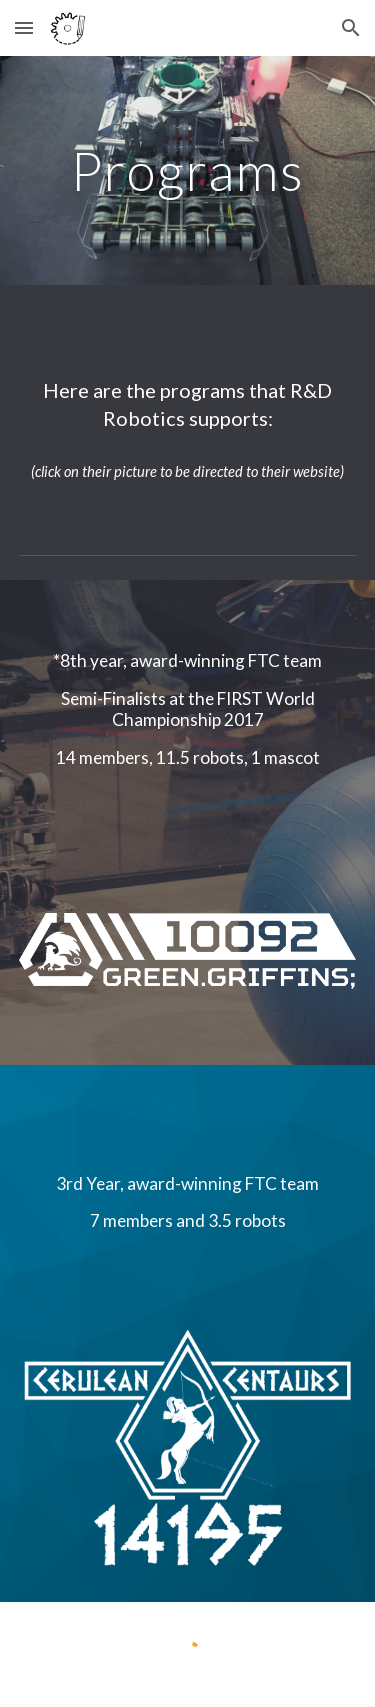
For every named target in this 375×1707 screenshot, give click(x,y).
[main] (188, 170)
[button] (24, 27)
